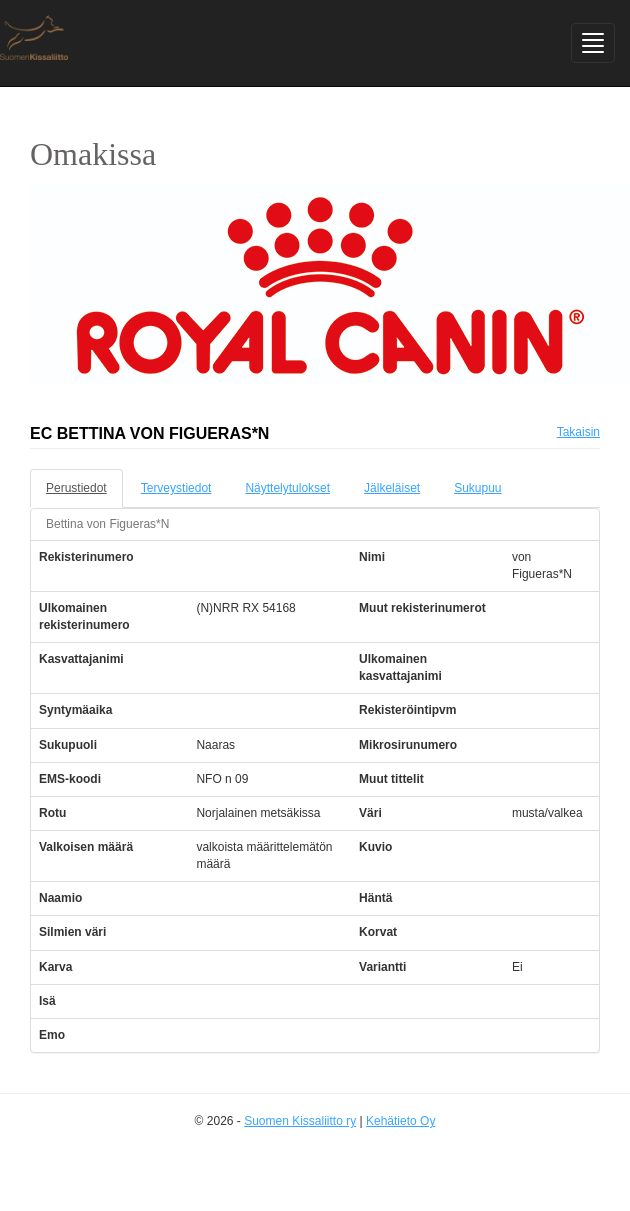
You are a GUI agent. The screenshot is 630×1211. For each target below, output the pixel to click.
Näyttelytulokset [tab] (287, 488)
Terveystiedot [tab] (176, 488)
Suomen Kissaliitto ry (300, 1121)
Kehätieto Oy (400, 1121)
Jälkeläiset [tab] (392, 488)
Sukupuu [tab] (477, 488)
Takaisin (578, 432)
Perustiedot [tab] (76, 488)
